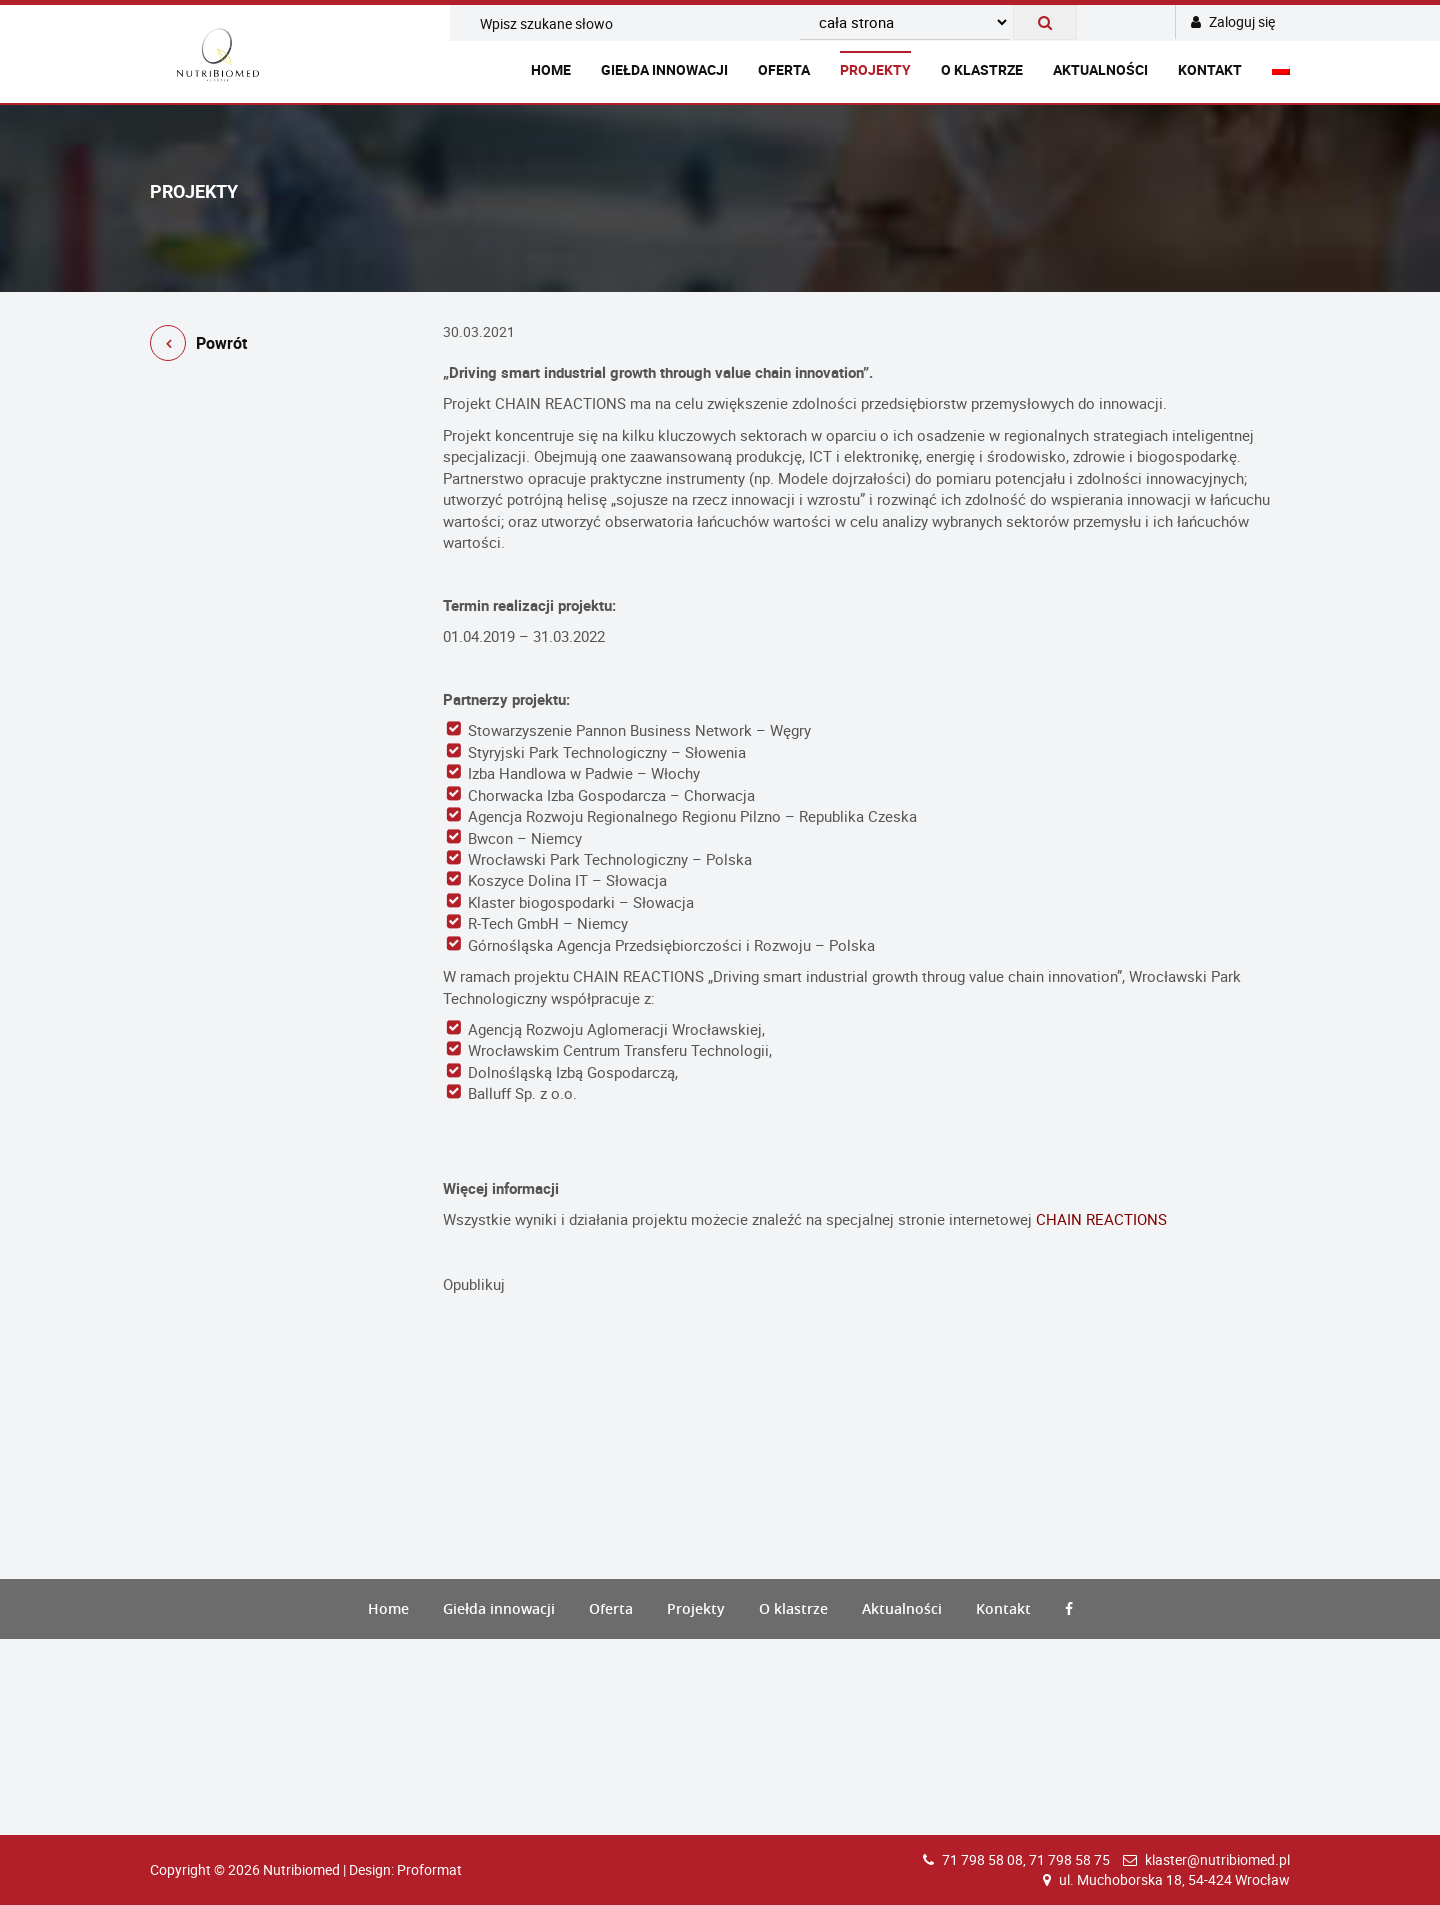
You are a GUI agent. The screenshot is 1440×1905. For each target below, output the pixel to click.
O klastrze (982, 69)
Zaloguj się (1233, 21)
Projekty (875, 69)
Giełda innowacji (664, 69)
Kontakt (1210, 69)
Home (551, 69)
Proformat (429, 1869)
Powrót (198, 346)
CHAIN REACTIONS (1101, 1219)
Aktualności (1100, 69)
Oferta (784, 69)
